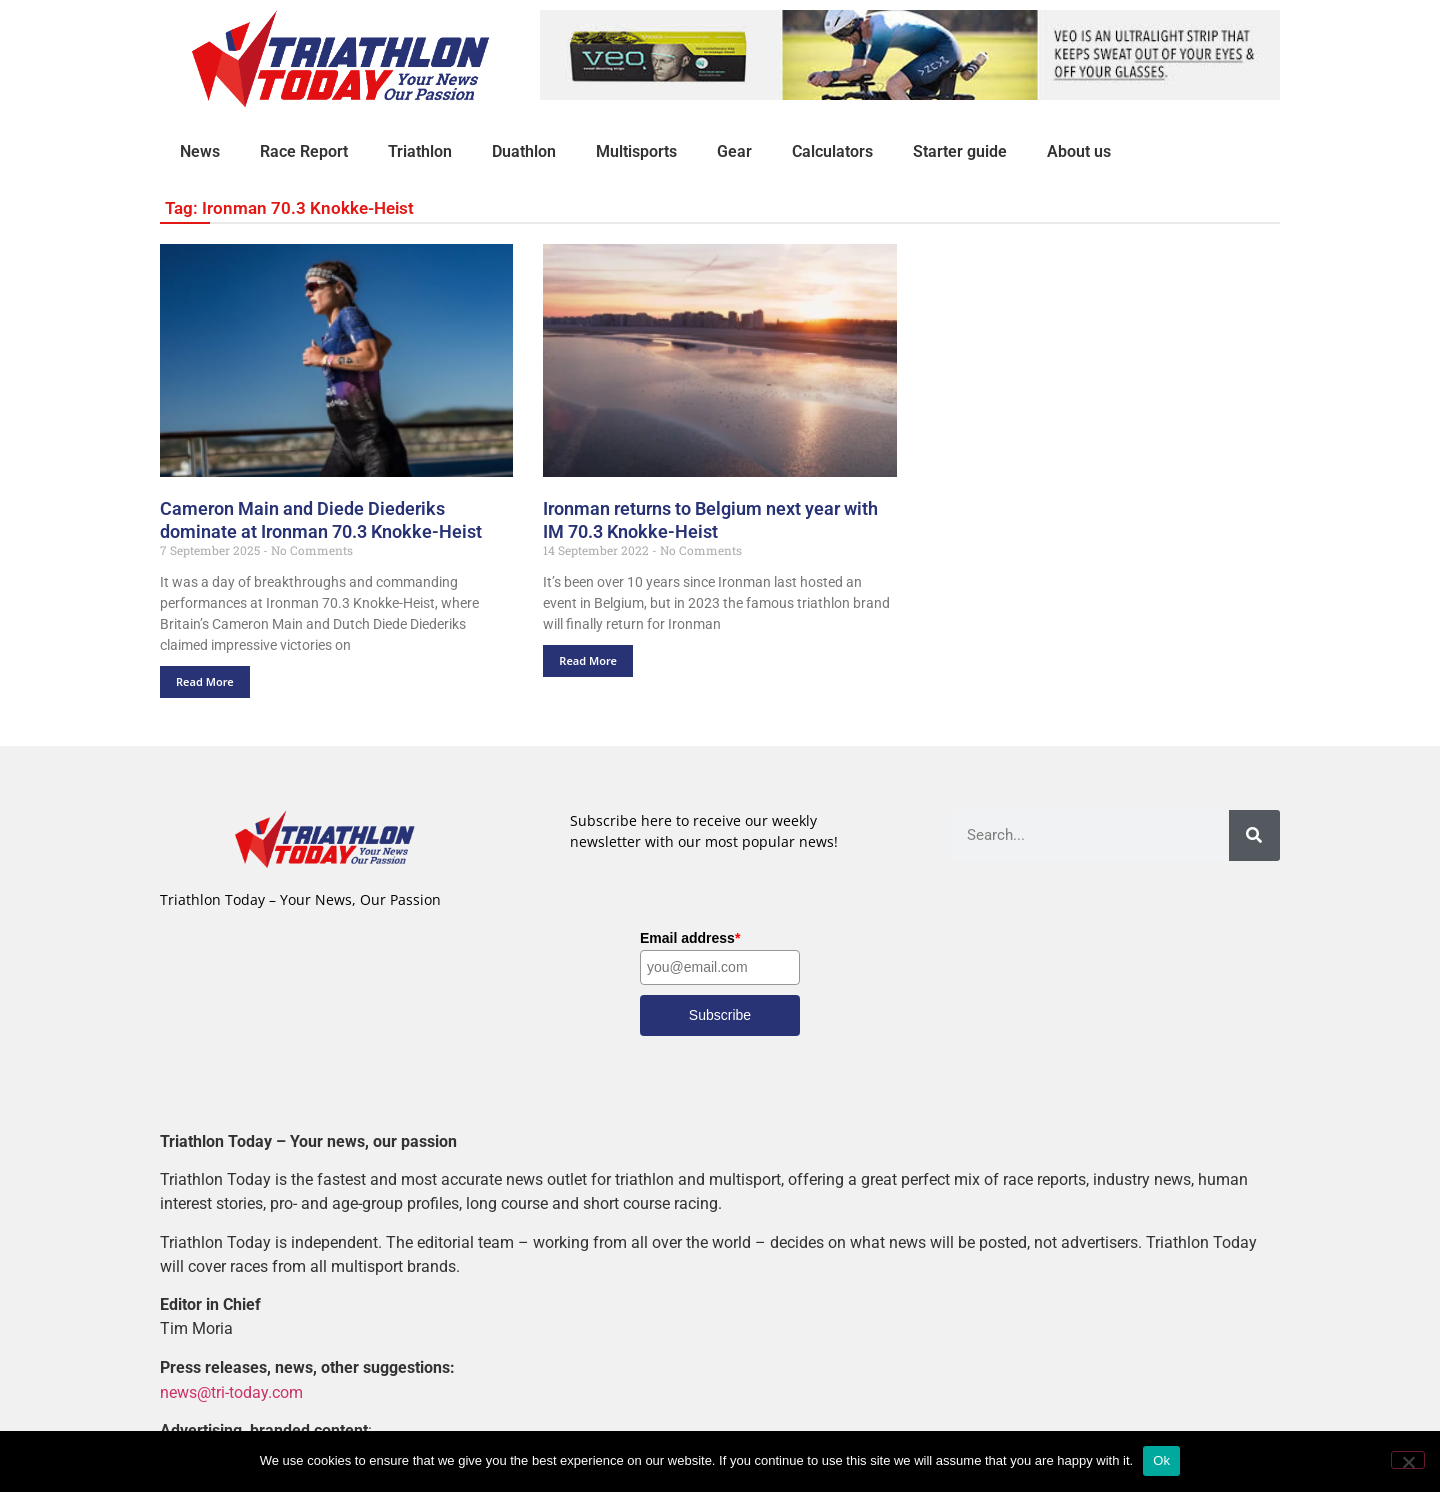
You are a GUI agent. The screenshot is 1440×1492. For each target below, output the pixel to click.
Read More (205, 681)
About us (1079, 151)
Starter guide (960, 151)
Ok (1161, 1460)
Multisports (636, 151)
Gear (734, 151)
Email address (690, 938)
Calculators (832, 151)
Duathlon (524, 151)
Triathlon (420, 151)
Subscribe (720, 1015)
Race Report (304, 151)
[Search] (1254, 835)
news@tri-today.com (231, 1391)
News (200, 151)
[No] (1408, 1460)
